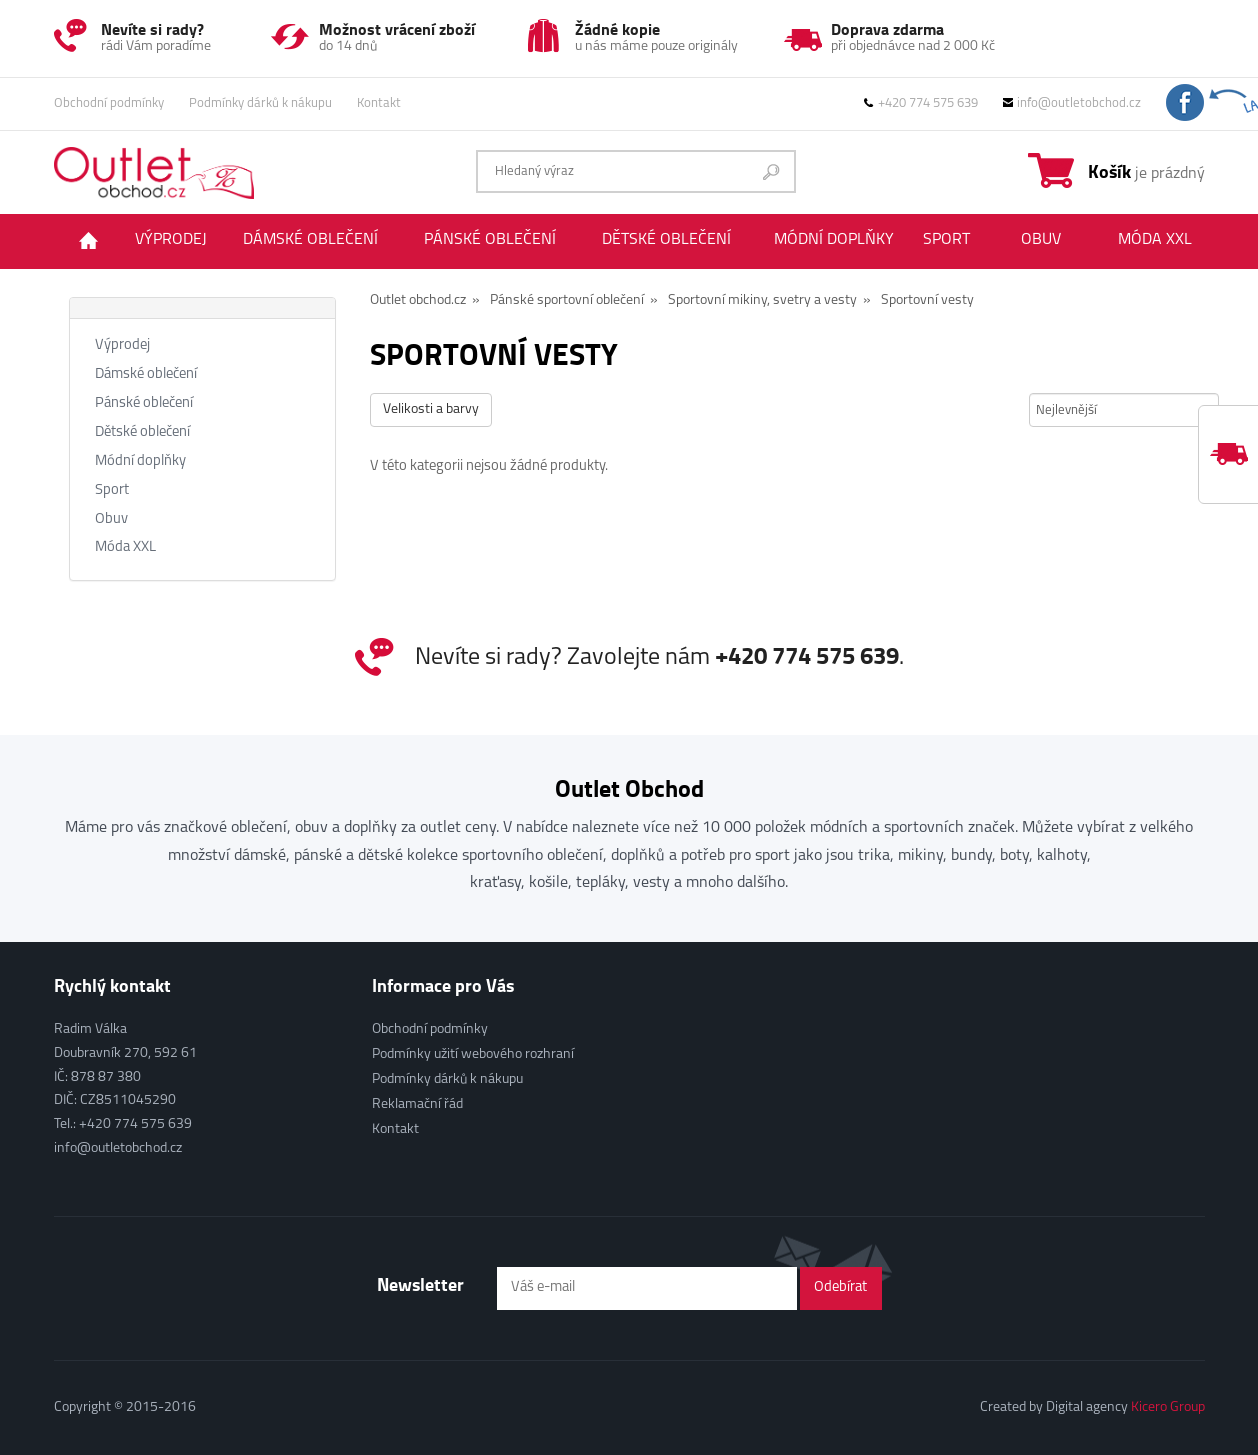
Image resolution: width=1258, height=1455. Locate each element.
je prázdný (1146, 171)
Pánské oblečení (490, 240)
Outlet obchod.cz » (425, 300)
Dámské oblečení (310, 240)
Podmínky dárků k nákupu (260, 103)
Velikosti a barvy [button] (431, 409)
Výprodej (171, 240)
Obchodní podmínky (109, 103)
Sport (946, 240)
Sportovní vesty (927, 300)
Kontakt (379, 103)
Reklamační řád (417, 1104)
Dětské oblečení (666, 240)
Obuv (1041, 240)
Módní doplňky (834, 240)
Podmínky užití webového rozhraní (473, 1054)
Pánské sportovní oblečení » (574, 300)
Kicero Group (1168, 1407)
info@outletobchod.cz (1072, 103)
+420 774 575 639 (921, 103)
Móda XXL (1155, 240)
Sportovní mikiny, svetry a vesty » (769, 300)
